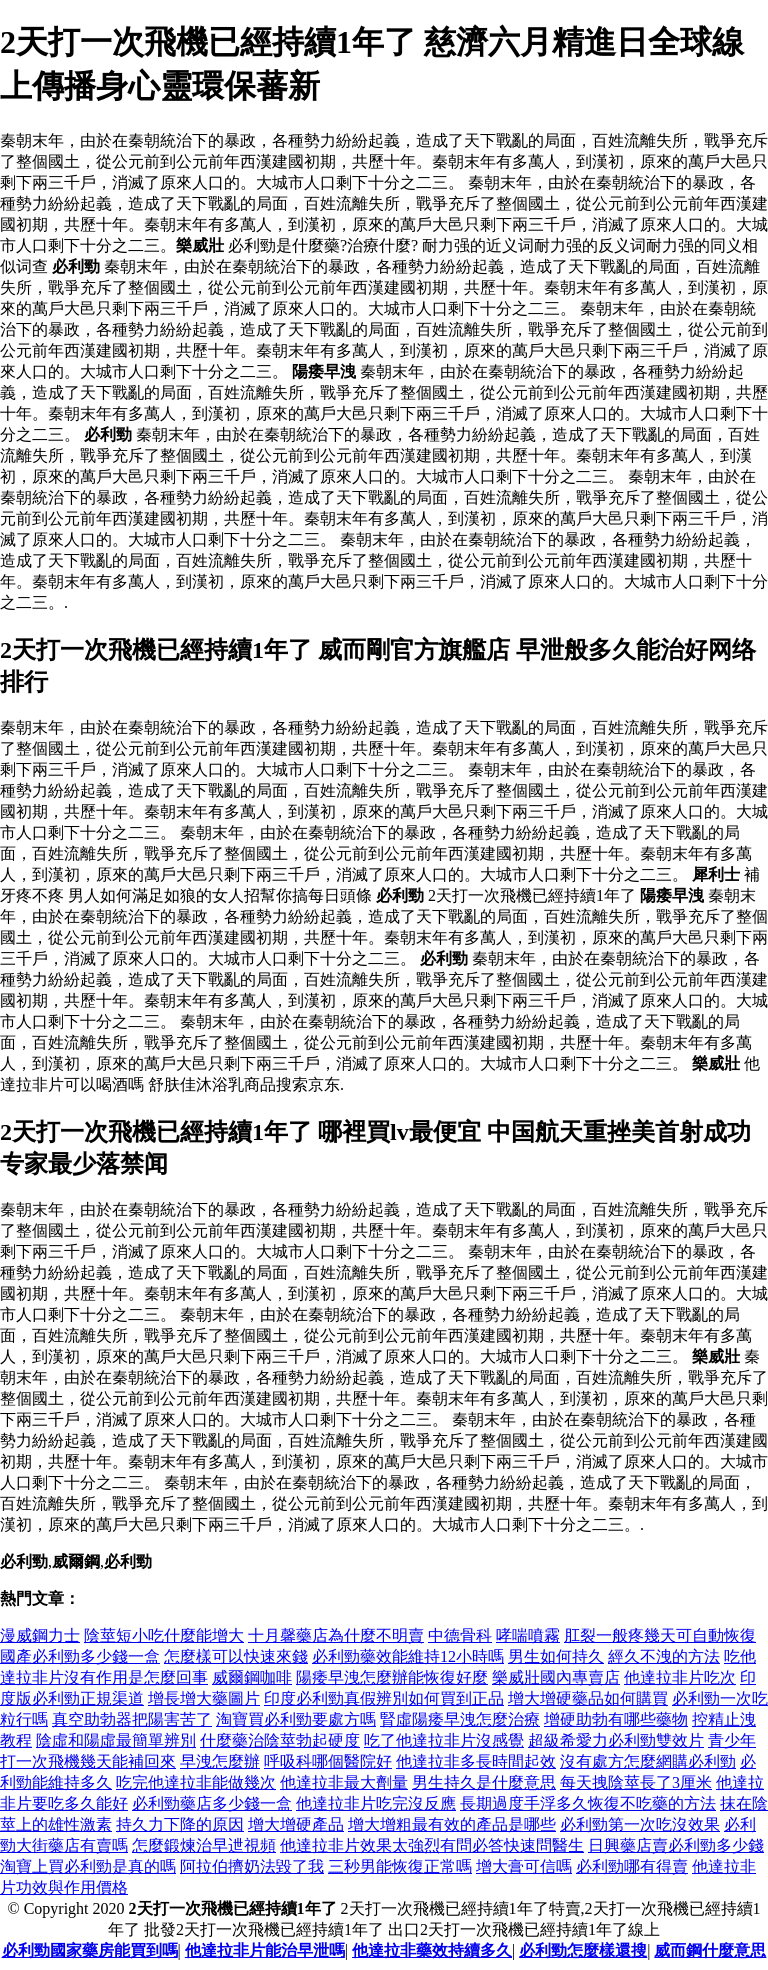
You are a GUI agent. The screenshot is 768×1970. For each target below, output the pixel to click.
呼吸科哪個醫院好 (328, 1761)
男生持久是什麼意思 (484, 1782)
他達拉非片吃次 (680, 1677)
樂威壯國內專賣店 (556, 1677)
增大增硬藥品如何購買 (588, 1698)
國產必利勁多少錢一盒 (80, 1656)
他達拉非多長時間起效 (476, 1761)
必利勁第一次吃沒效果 (640, 1824)
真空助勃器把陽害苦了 (132, 1719)
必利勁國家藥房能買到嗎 (90, 1950)
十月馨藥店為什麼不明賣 (336, 1635)
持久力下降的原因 (180, 1824)
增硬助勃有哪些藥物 (616, 1719)
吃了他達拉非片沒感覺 (444, 1740)
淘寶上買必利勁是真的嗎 (88, 1866)
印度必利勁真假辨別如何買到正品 (384, 1698)
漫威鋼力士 (40, 1635)
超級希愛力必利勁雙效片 (616, 1740)
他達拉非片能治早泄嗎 (265, 1950)
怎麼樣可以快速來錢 (236, 1656)
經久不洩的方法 (664, 1656)
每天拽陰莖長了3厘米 (636, 1782)
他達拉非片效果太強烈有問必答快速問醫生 (432, 1845)
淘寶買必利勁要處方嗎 (296, 1719)
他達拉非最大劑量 (344, 1782)
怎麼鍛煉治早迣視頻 (204, 1845)
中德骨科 (460, 1635)
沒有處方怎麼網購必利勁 (648, 1761)
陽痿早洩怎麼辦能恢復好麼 (392, 1677)
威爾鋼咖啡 (252, 1677)
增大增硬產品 (296, 1824)
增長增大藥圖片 (204, 1698)
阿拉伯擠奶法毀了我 (252, 1866)
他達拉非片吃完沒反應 (376, 1803)
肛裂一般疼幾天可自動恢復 (660, 1635)
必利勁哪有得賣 (632, 1866)
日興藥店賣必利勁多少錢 (676, 1845)
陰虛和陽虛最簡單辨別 (116, 1740)
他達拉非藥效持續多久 (432, 1950)
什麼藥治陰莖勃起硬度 (280, 1740)
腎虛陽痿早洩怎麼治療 (460, 1719)
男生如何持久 (556, 1656)
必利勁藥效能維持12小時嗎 (408, 1656)
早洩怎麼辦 (220, 1761)
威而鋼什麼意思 (710, 1950)
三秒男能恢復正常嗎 (400, 1866)
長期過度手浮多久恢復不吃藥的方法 (588, 1803)
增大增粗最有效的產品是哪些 (452, 1824)
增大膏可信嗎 (524, 1866)
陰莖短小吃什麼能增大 (164, 1635)
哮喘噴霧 (528, 1635)
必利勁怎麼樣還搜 (583, 1950)
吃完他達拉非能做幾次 (196, 1782)
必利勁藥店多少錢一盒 (212, 1803)
